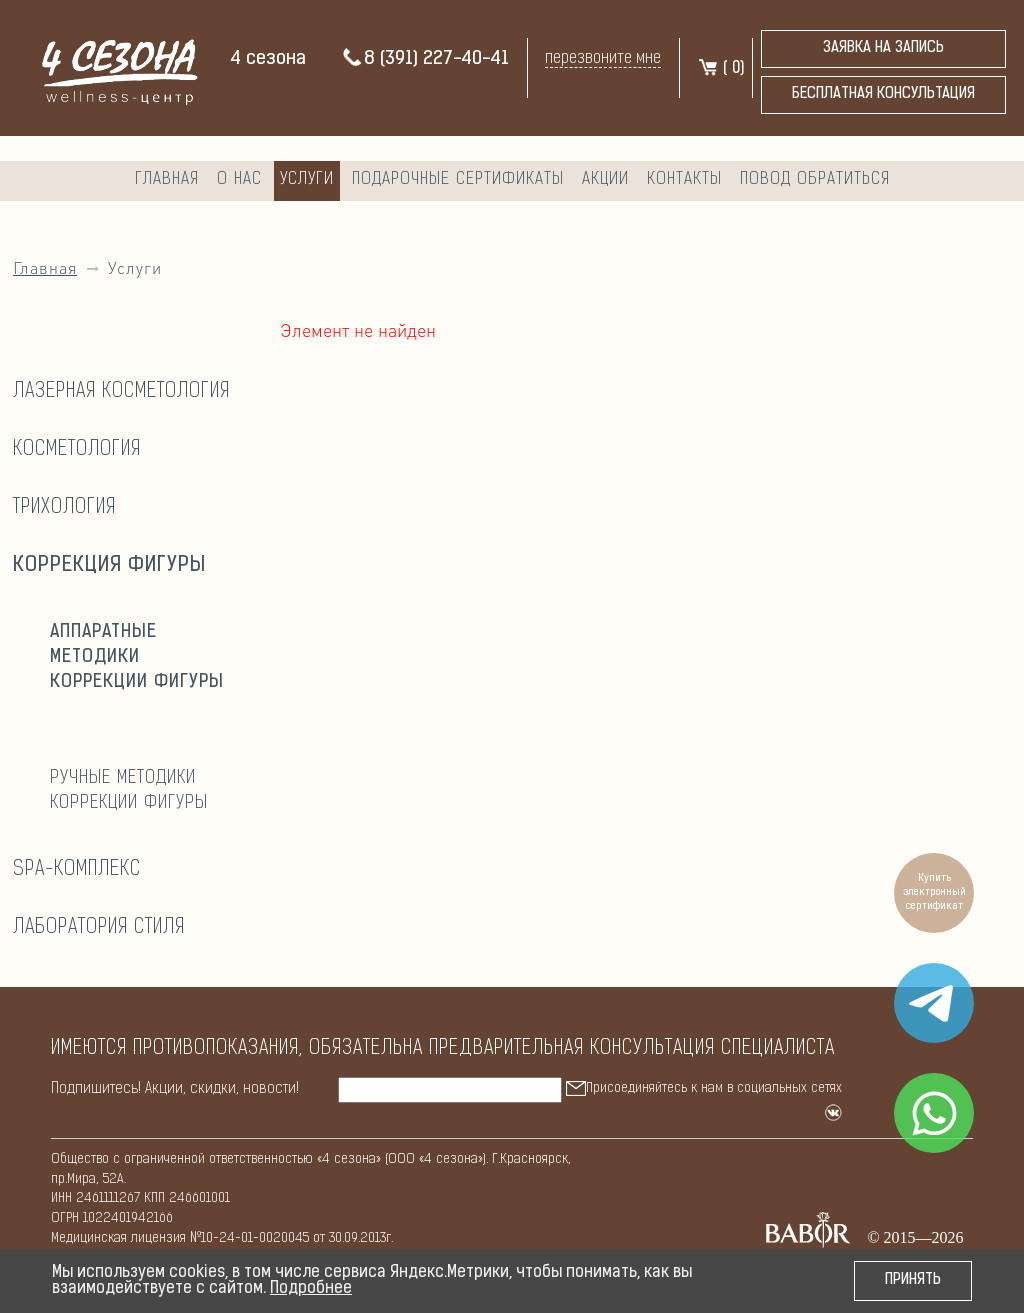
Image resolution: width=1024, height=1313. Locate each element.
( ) (720, 69)
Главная (167, 179)
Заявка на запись (883, 48)
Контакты (684, 179)
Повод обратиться (815, 179)
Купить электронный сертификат (934, 892)
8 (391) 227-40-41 (425, 59)
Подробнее (311, 1289)
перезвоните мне (603, 58)
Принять (913, 1280)
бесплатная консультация (883, 94)
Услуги (307, 179)
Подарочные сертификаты (458, 179)
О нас (239, 179)
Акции (605, 179)
